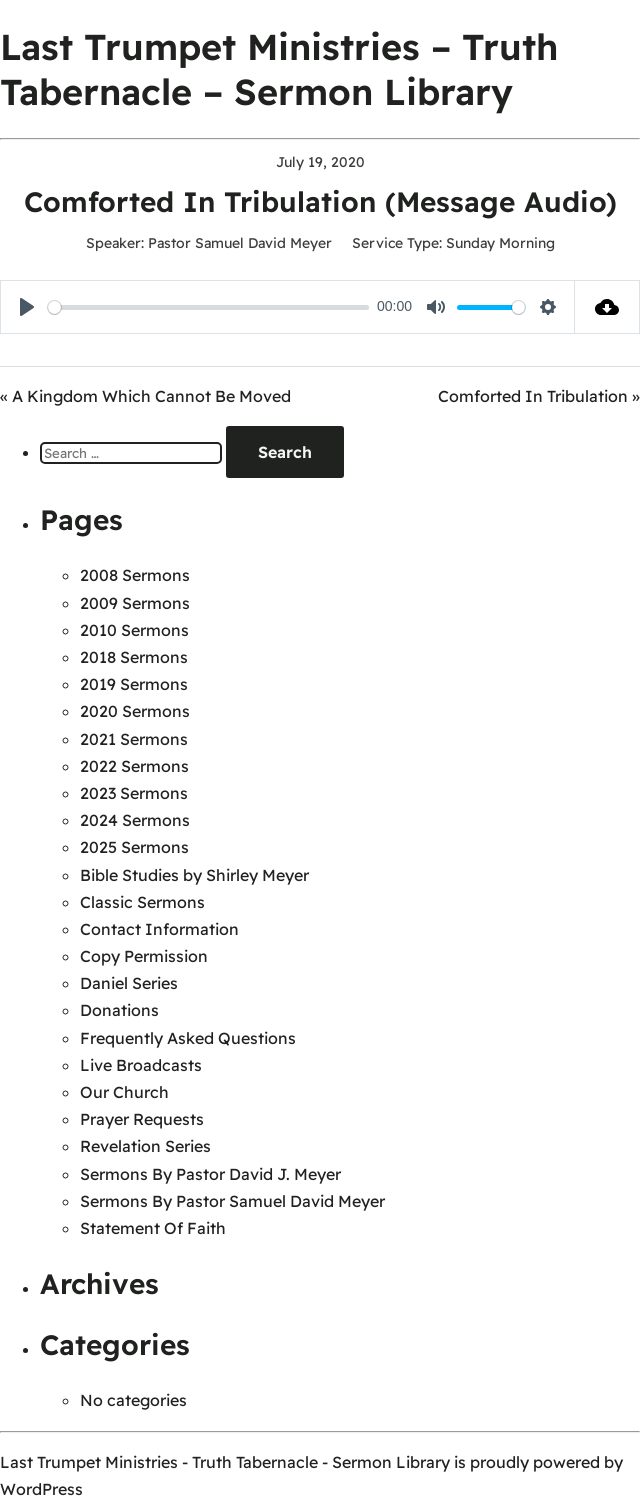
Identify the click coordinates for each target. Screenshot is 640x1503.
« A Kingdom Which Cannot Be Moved (145, 396)
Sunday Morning (500, 243)
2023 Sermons (134, 793)
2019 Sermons (134, 684)
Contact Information (159, 929)
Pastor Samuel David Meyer (240, 243)
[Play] (27, 307)
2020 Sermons (135, 711)
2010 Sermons (134, 630)
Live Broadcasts (141, 1065)
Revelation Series (145, 1146)
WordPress (41, 1489)
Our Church (124, 1092)
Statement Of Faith (153, 1228)
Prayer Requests (142, 1119)
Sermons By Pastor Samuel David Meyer (232, 1201)
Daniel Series (129, 983)
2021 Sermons (134, 739)
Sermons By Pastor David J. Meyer (210, 1174)
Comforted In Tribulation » (539, 396)
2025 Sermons (134, 847)
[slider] (208, 307)
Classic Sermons (142, 902)
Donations (119, 1010)
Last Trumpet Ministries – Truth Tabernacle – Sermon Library (279, 69)
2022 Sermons (134, 766)
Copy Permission (144, 956)
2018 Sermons (134, 657)
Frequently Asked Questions (188, 1038)
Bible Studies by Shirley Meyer (194, 875)
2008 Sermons (135, 575)
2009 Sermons (135, 603)
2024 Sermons (135, 820)
